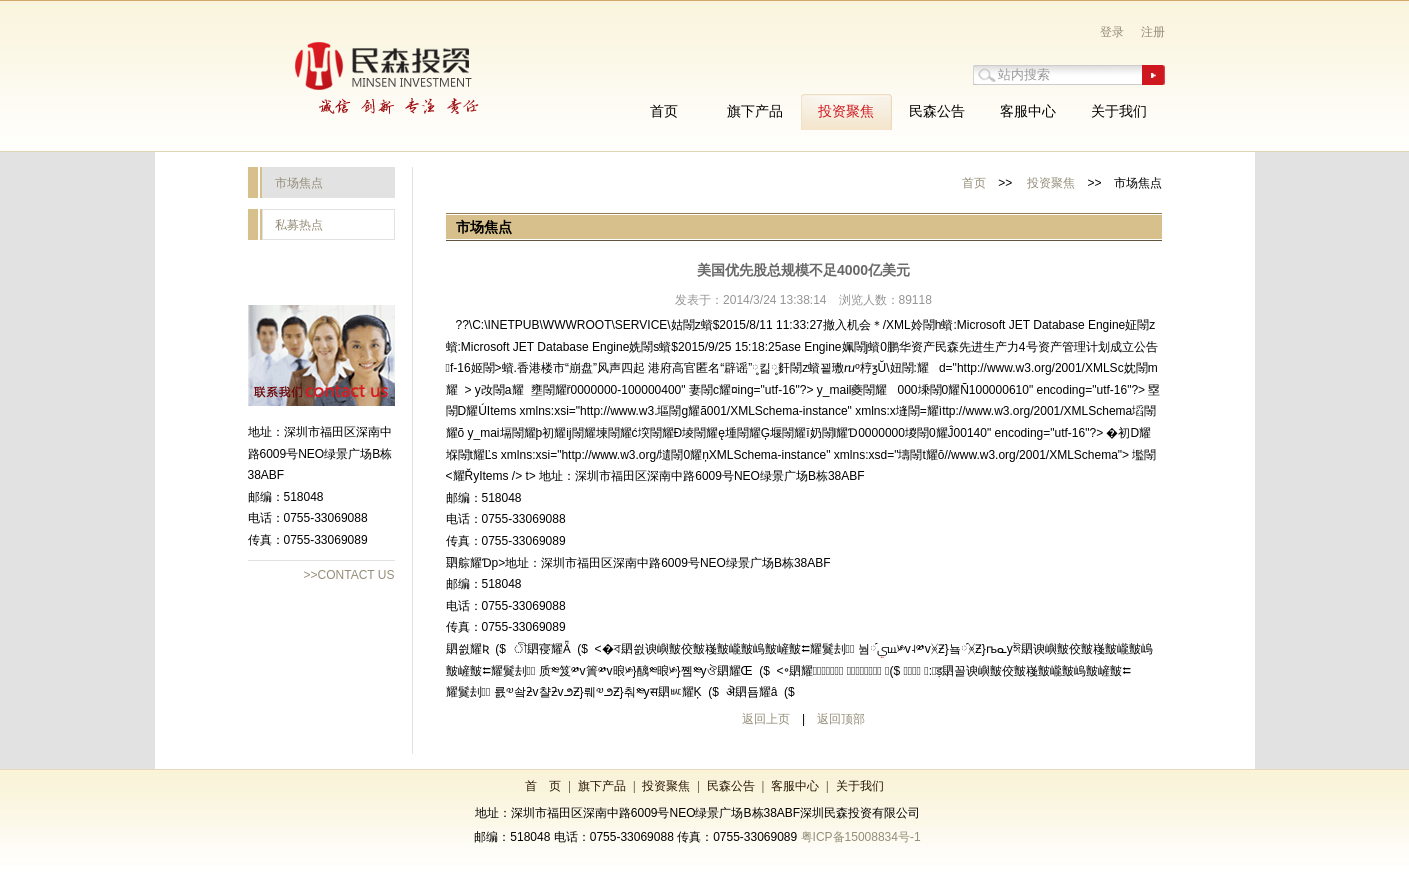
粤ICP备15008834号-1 (861, 837)
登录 (1112, 32)
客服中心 (795, 786)
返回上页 (766, 719)
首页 (974, 183)
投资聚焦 (1051, 183)
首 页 (543, 786)
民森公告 (731, 786)
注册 (1153, 32)
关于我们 (860, 786)
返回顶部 (841, 719)
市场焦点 (299, 183)
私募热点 (299, 225)
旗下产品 (602, 786)
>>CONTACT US (349, 575)
